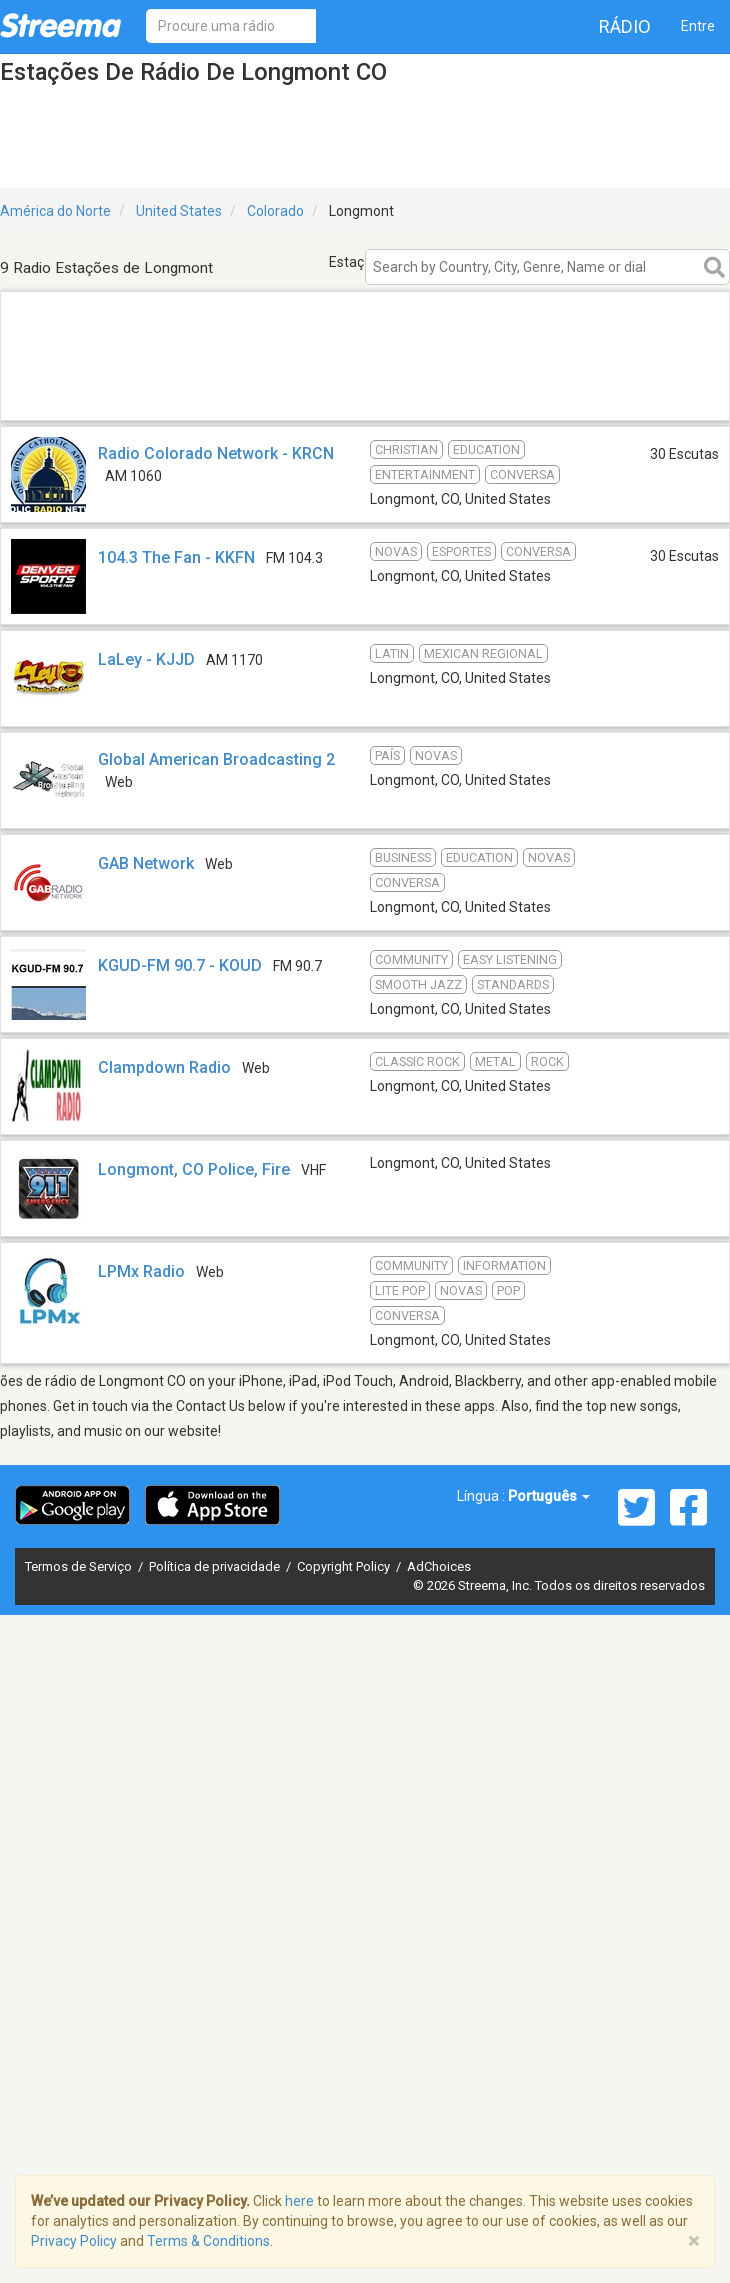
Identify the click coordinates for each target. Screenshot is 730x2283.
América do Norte (55, 211)
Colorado (275, 211)
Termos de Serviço (80, 1566)
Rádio (625, 26)
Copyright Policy (345, 1566)
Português (549, 1496)
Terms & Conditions (208, 2241)
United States (179, 211)
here (299, 2201)
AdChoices (439, 1566)
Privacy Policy (74, 2241)
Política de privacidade (216, 1566)
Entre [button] (698, 26)
